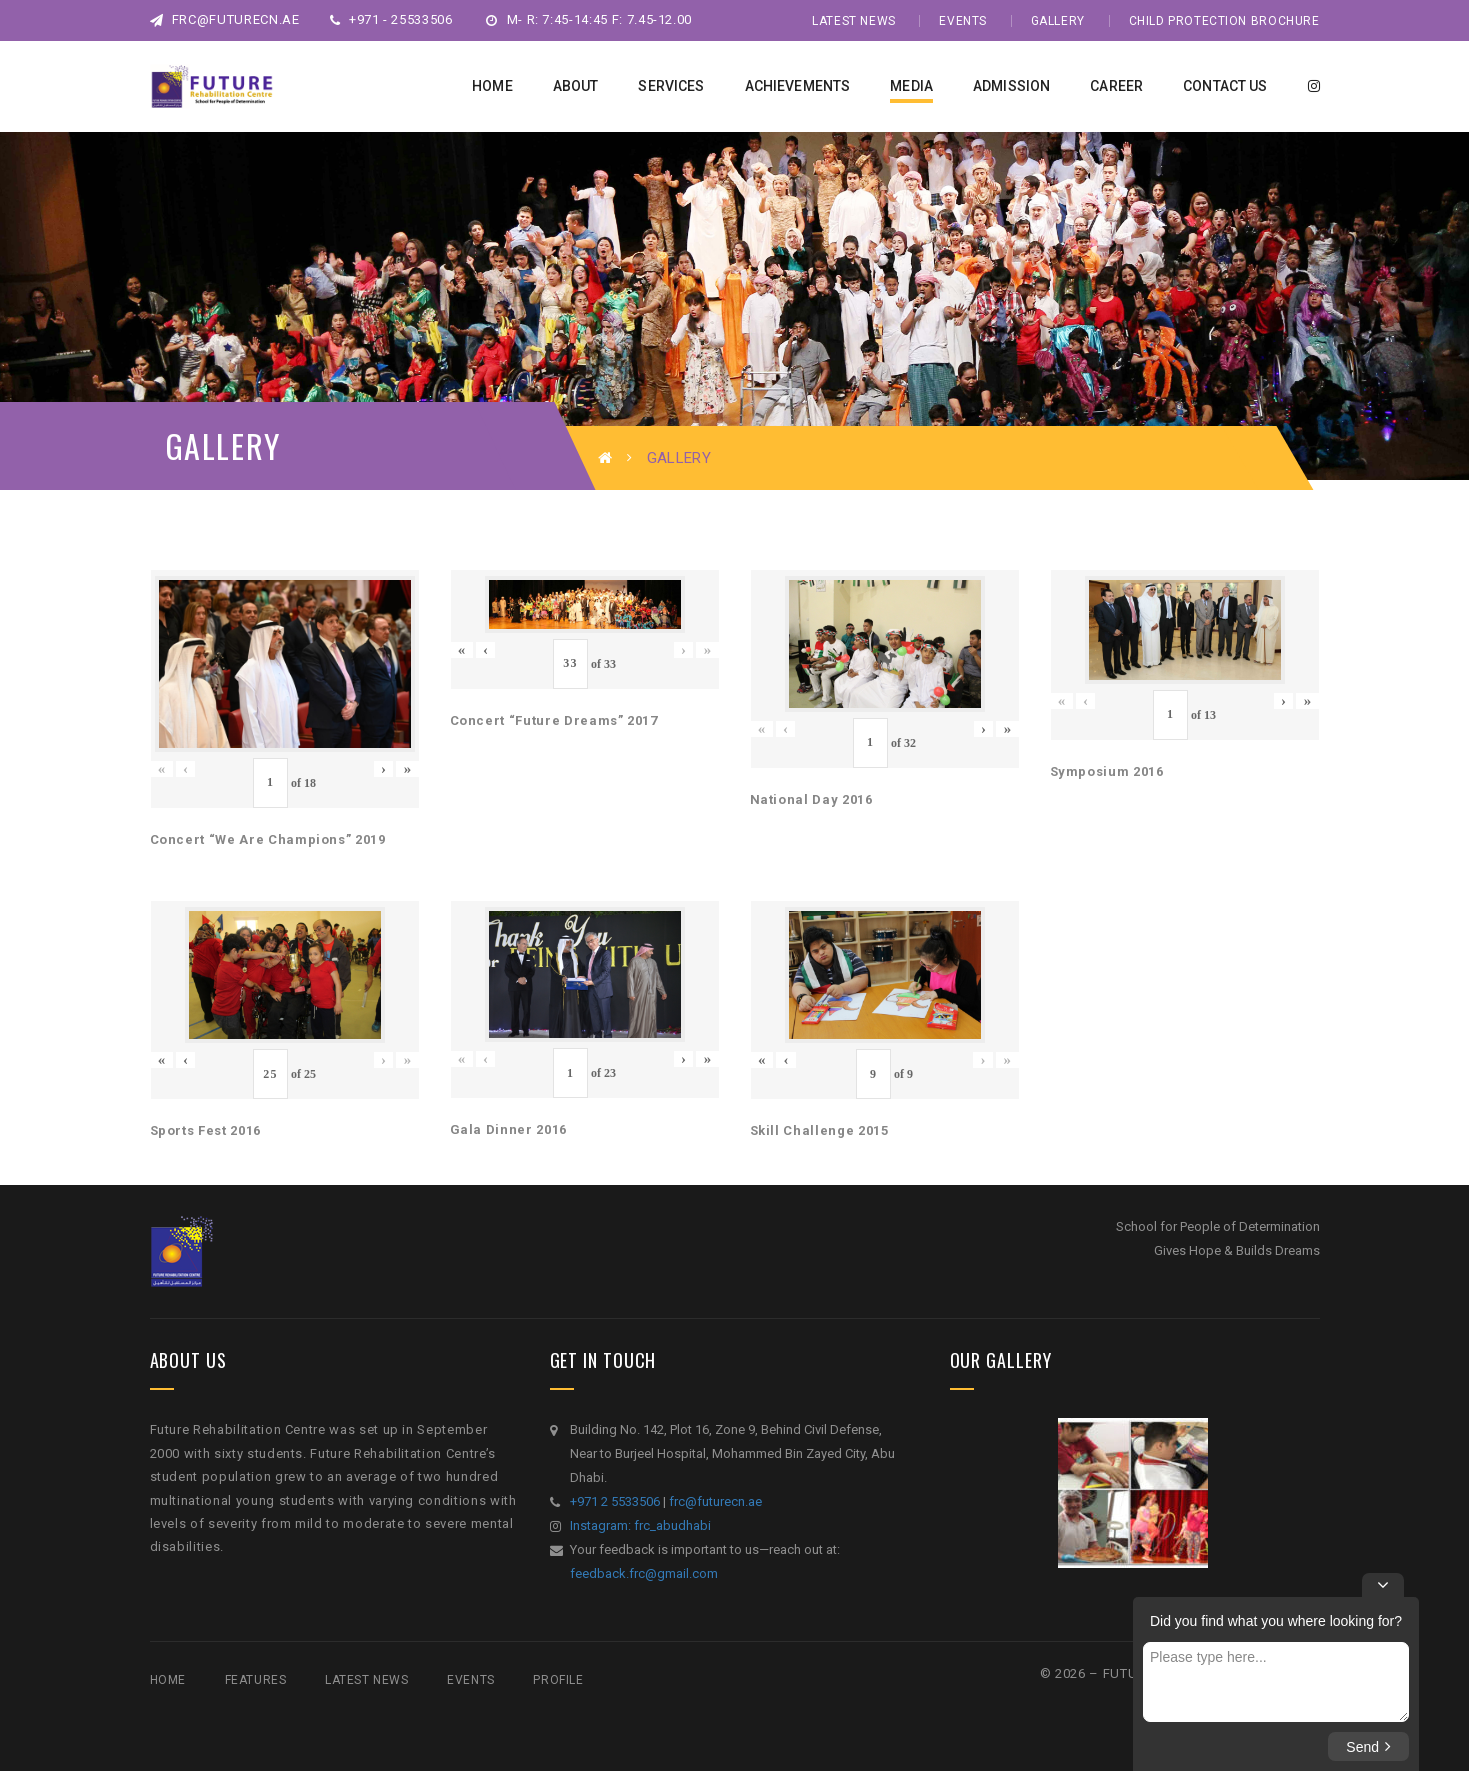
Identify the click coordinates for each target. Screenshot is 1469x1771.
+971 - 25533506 (391, 19)
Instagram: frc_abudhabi (640, 1525)
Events (963, 21)
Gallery (1058, 21)
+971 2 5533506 (615, 1501)
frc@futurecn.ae (225, 19)
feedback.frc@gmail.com (644, 1573)
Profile (558, 1680)
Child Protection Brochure (1224, 21)
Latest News (854, 21)
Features (256, 1680)
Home (168, 1680)
